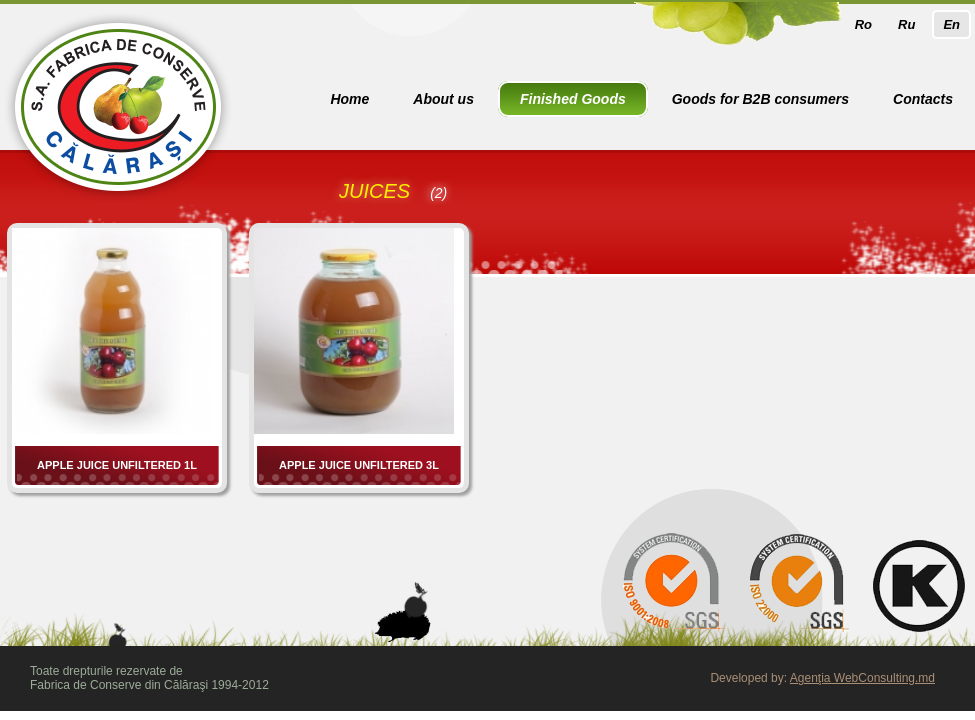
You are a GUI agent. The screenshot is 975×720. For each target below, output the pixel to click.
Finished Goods (573, 99)
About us (443, 99)
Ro (863, 24)
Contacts (923, 99)
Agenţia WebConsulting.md (862, 678)
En (951, 24)
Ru (906, 24)
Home (349, 99)
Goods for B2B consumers (760, 99)
